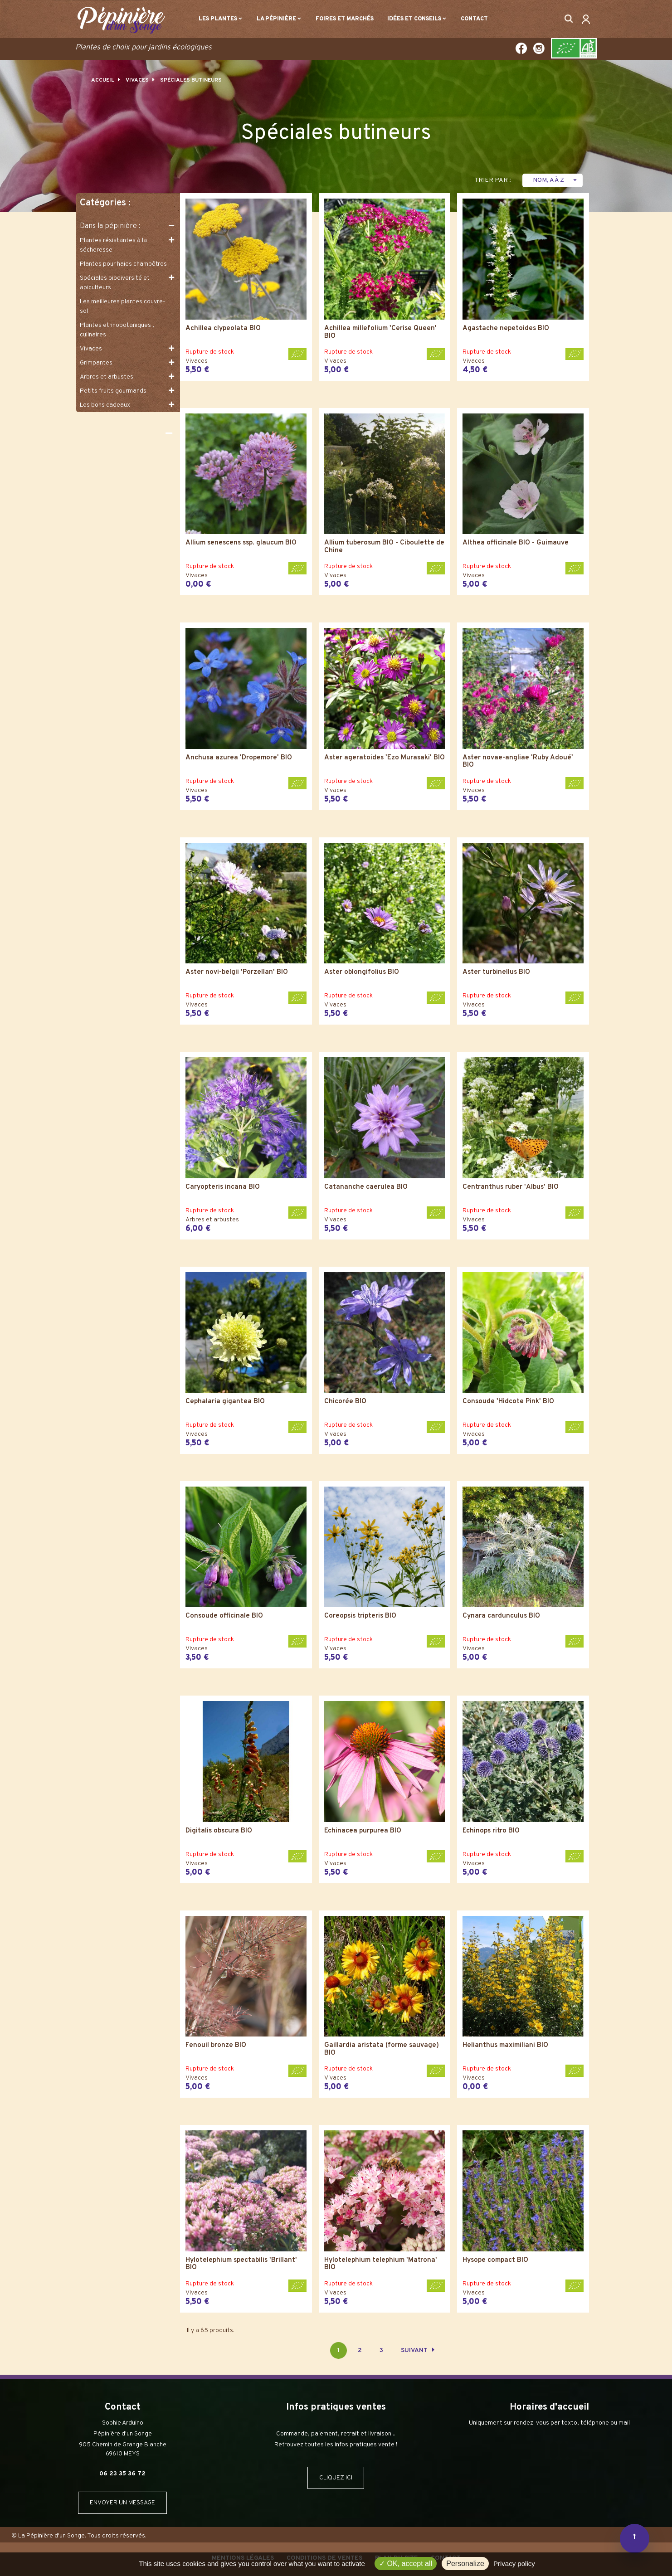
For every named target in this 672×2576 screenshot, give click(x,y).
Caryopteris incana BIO (222, 1187)
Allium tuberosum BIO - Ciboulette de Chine (384, 547)
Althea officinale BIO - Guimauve (516, 543)
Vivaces (91, 349)
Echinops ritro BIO (491, 1831)
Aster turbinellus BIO (496, 973)
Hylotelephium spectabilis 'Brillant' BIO (241, 2264)
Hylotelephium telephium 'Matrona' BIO (380, 2264)
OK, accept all (405, 2563)
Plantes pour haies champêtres (123, 264)
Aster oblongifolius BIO (361, 973)
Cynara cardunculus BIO (501, 1616)
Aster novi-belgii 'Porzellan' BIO (236, 973)
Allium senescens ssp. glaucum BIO (241, 543)
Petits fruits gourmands (113, 391)
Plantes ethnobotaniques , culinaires (117, 330)
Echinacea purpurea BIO (362, 1831)
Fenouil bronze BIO (215, 2046)
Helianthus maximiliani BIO (505, 2046)
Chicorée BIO (345, 1402)
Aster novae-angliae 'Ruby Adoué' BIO (518, 761)
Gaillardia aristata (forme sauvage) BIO (381, 2049)
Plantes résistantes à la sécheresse (113, 245)
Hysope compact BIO (495, 2261)
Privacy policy (514, 2563)
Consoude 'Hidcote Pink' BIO (508, 1402)
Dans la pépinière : (110, 226)
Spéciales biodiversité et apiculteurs (115, 283)
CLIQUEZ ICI (335, 2478)
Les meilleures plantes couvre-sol (123, 306)
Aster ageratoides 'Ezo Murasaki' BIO (384, 758)
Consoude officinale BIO (224, 1616)
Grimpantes (96, 363)
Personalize (465, 2563)
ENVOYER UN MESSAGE (122, 2503)
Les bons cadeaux (105, 405)
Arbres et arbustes (106, 377)
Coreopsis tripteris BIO (360, 1616)
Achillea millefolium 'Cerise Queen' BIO (380, 332)
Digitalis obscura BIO (218, 1831)
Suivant (417, 2350)
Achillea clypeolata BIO (223, 329)
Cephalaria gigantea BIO (225, 1402)
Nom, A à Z (556, 180)
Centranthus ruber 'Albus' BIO (511, 1187)
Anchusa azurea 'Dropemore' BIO (238, 758)
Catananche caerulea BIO (366, 1187)
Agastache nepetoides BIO (506, 329)
